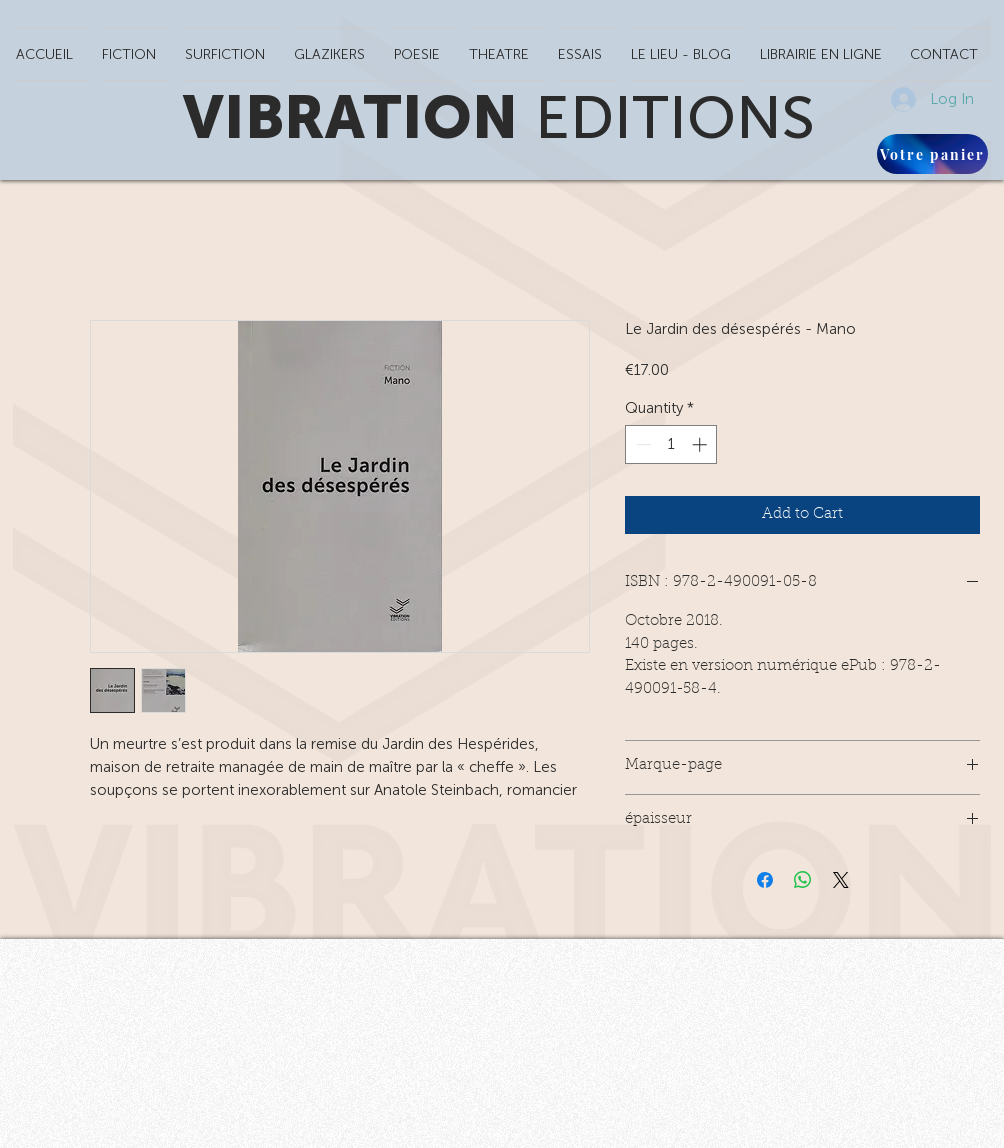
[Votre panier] (932, 154)
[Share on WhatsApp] (803, 880)
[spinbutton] (671, 444)
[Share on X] (841, 880)
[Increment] (701, 444)
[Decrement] (641, 444)
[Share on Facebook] (765, 880)
